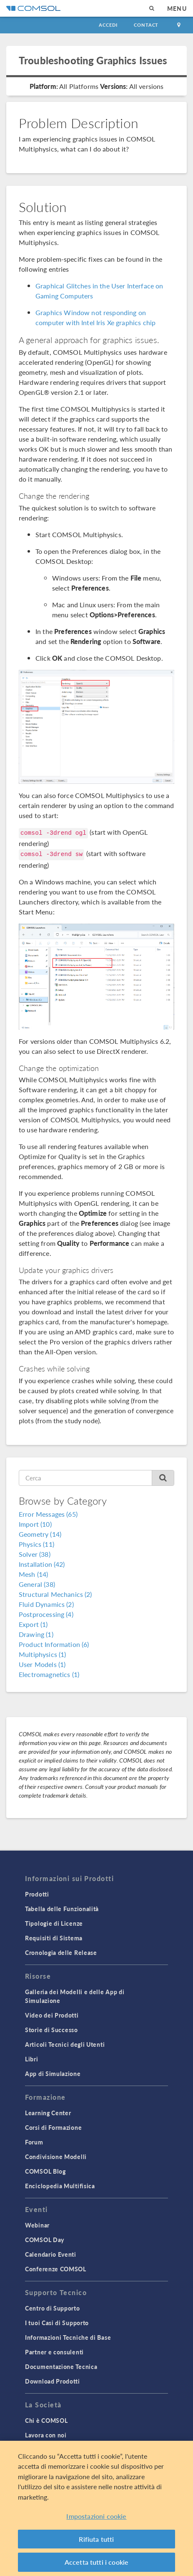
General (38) (37, 1584)
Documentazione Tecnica (61, 2366)
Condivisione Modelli (56, 2156)
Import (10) (35, 1524)
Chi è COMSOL (46, 2420)
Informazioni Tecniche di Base (68, 2337)
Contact (146, 25)
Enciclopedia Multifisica (60, 2186)
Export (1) (33, 1624)
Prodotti (37, 1894)
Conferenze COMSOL (55, 2269)
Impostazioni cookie (96, 2516)
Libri (31, 2059)
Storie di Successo (51, 2029)
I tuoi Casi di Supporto (57, 2322)
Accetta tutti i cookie (97, 2562)
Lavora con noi (46, 2435)
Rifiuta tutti (96, 2539)
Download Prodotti (52, 2381)
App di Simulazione (53, 2073)
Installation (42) (42, 1564)
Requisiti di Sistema (54, 1938)
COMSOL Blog (45, 2171)
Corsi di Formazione (53, 2127)
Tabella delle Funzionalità (62, 1908)
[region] (96, 2508)
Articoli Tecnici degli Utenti (65, 2044)
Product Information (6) (54, 1644)
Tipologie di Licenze (54, 1923)
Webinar (37, 2225)
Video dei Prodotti (52, 2015)
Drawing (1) (36, 1634)
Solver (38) (34, 1554)
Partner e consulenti (54, 2352)
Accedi (108, 25)
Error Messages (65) (48, 1514)
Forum (34, 2142)
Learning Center (48, 2113)
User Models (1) (42, 1664)
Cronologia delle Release (61, 1952)
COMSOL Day (44, 2239)
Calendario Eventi (50, 2254)
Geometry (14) (40, 1534)
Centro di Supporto (52, 2308)
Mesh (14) (33, 1574)
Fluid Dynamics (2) (46, 1604)
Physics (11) (36, 1544)
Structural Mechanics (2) (55, 1594)
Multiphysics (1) (42, 1654)
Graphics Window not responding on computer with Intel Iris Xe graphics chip (95, 317)
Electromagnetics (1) (49, 1674)
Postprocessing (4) (46, 1614)
